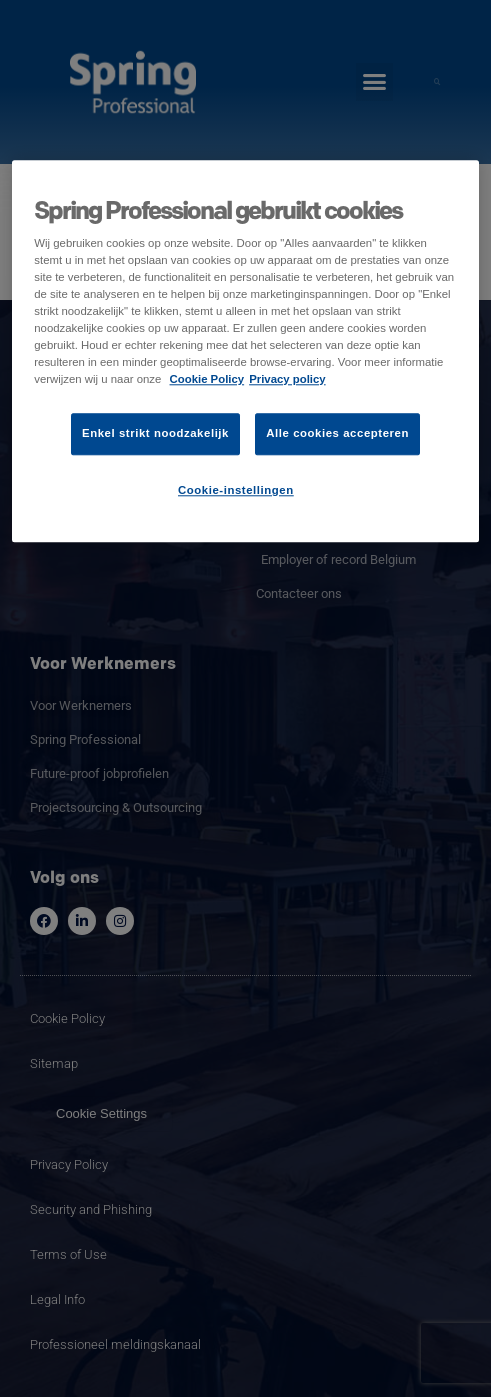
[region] (245, 351)
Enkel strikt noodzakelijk (155, 433)
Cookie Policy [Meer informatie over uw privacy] (207, 379)
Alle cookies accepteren (337, 433)
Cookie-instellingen (236, 490)
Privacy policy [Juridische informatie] (287, 379)
